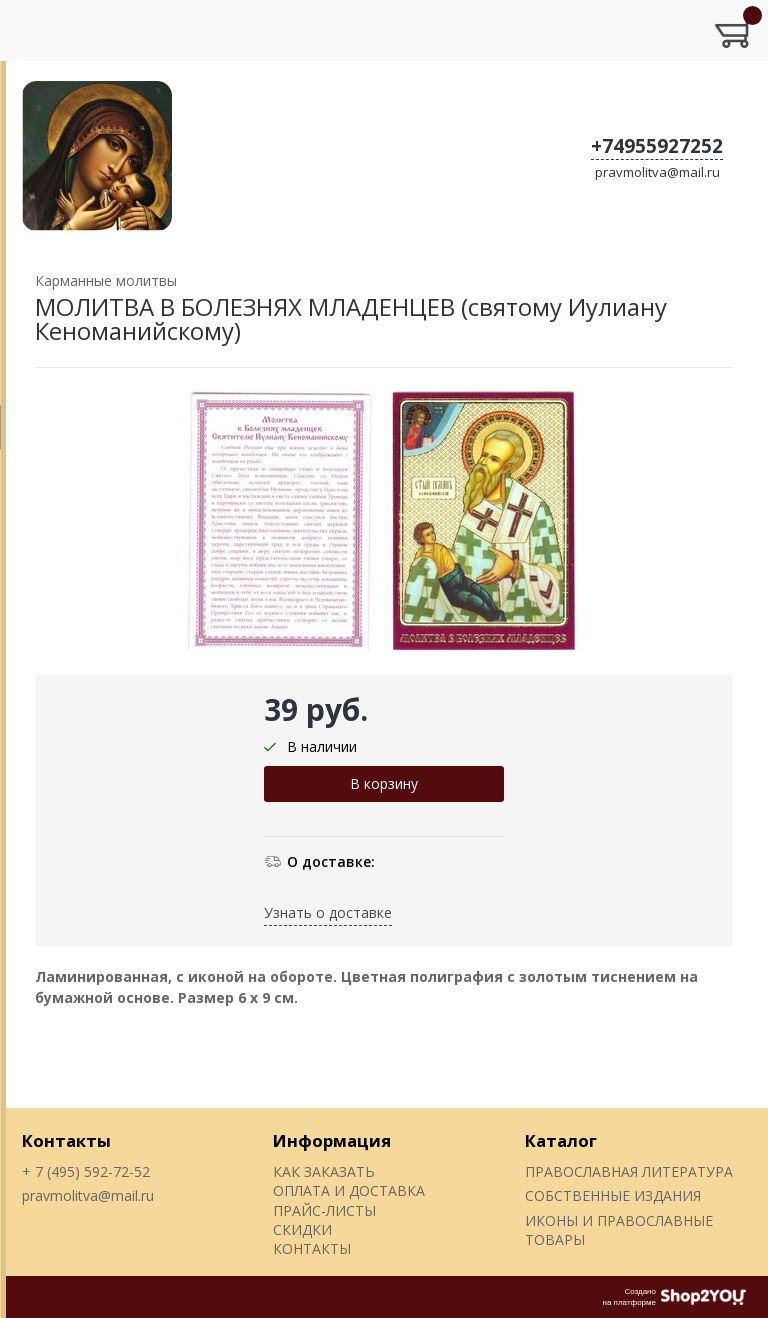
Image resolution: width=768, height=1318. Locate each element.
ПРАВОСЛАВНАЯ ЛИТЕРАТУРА (629, 1171)
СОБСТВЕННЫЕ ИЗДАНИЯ (613, 1195)
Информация (332, 1140)
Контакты (66, 1140)
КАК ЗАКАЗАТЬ (324, 1171)
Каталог (561, 1140)
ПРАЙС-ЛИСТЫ (324, 1210)
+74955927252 (657, 146)
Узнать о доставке (328, 912)
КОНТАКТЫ (312, 1248)
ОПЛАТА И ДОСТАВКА (349, 1190)
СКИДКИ (302, 1229)
